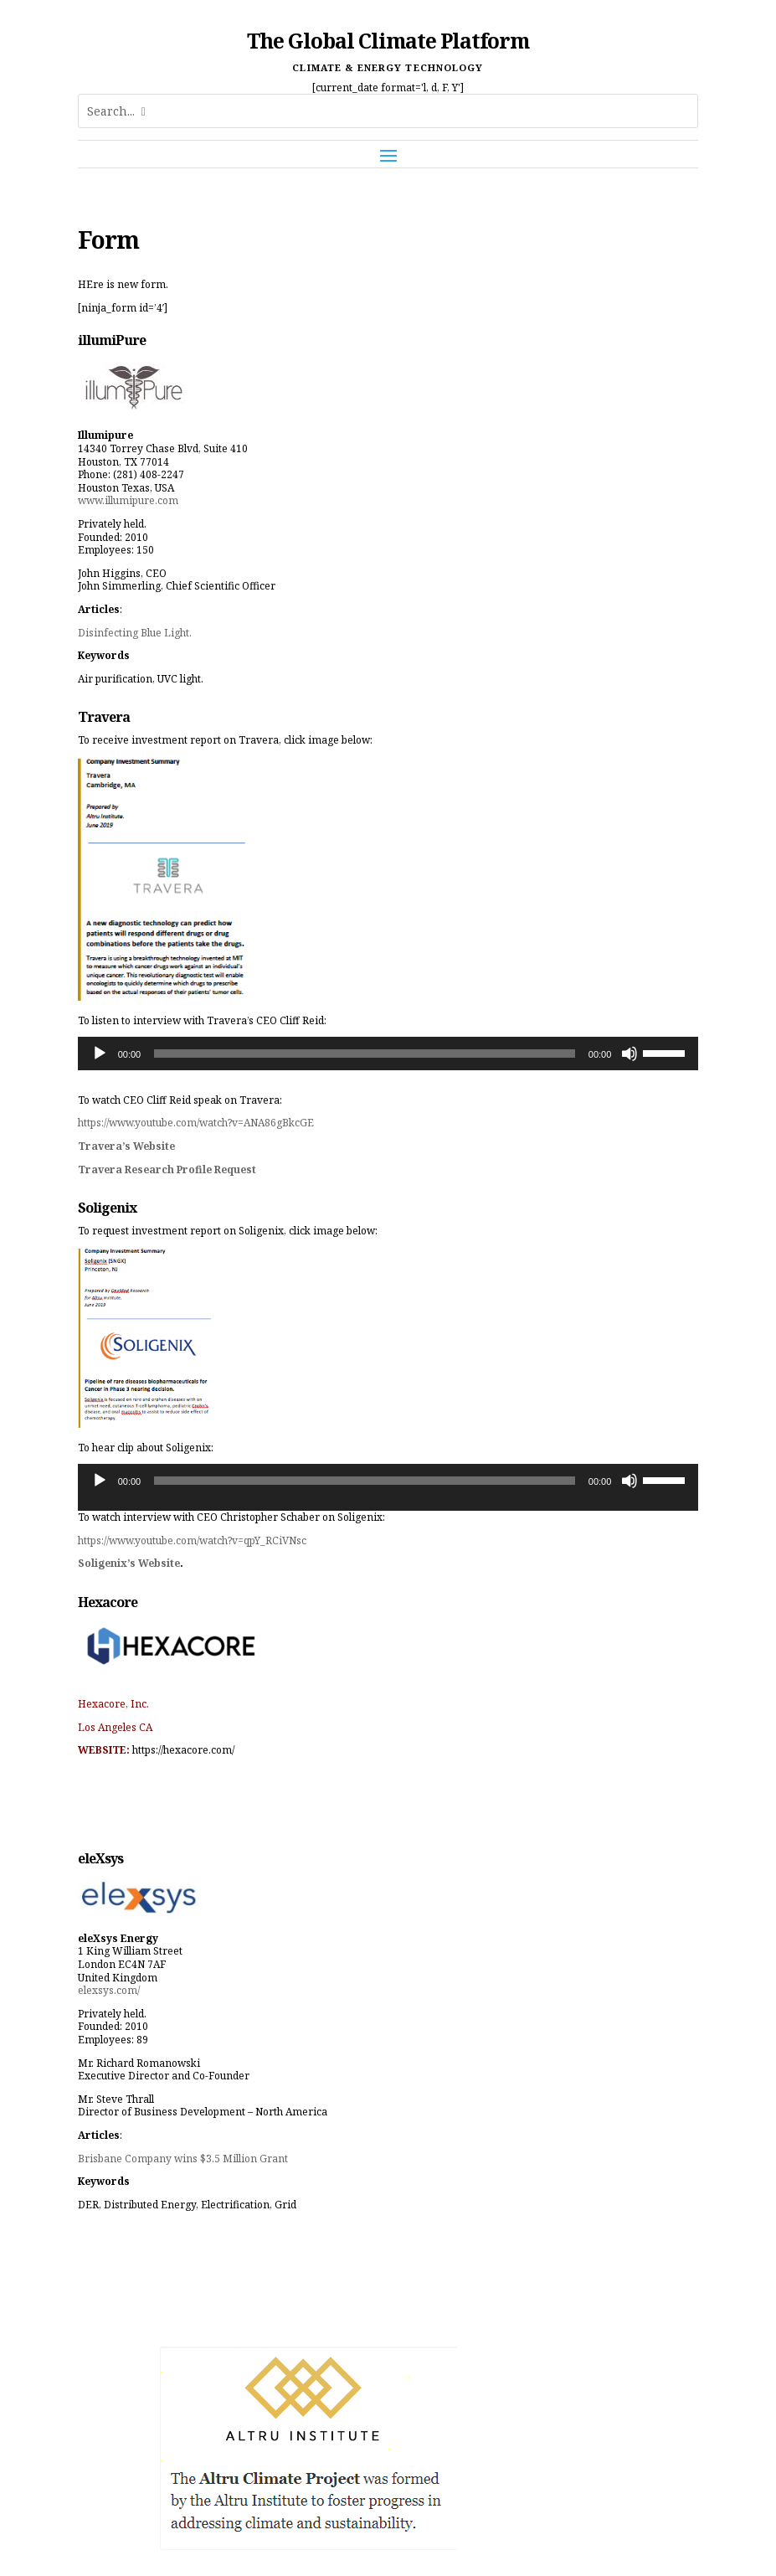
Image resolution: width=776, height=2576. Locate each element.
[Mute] (629, 1053)
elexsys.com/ (109, 1990)
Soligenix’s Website (129, 1563)
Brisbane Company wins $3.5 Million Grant (183, 2158)
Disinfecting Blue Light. (135, 633)
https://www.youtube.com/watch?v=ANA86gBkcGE (196, 1122)
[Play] (99, 1053)
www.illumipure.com (128, 500)
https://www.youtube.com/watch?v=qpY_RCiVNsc (192, 1540)
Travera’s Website (126, 1146)
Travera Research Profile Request (167, 1169)
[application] (388, 1053)
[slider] (364, 1053)
